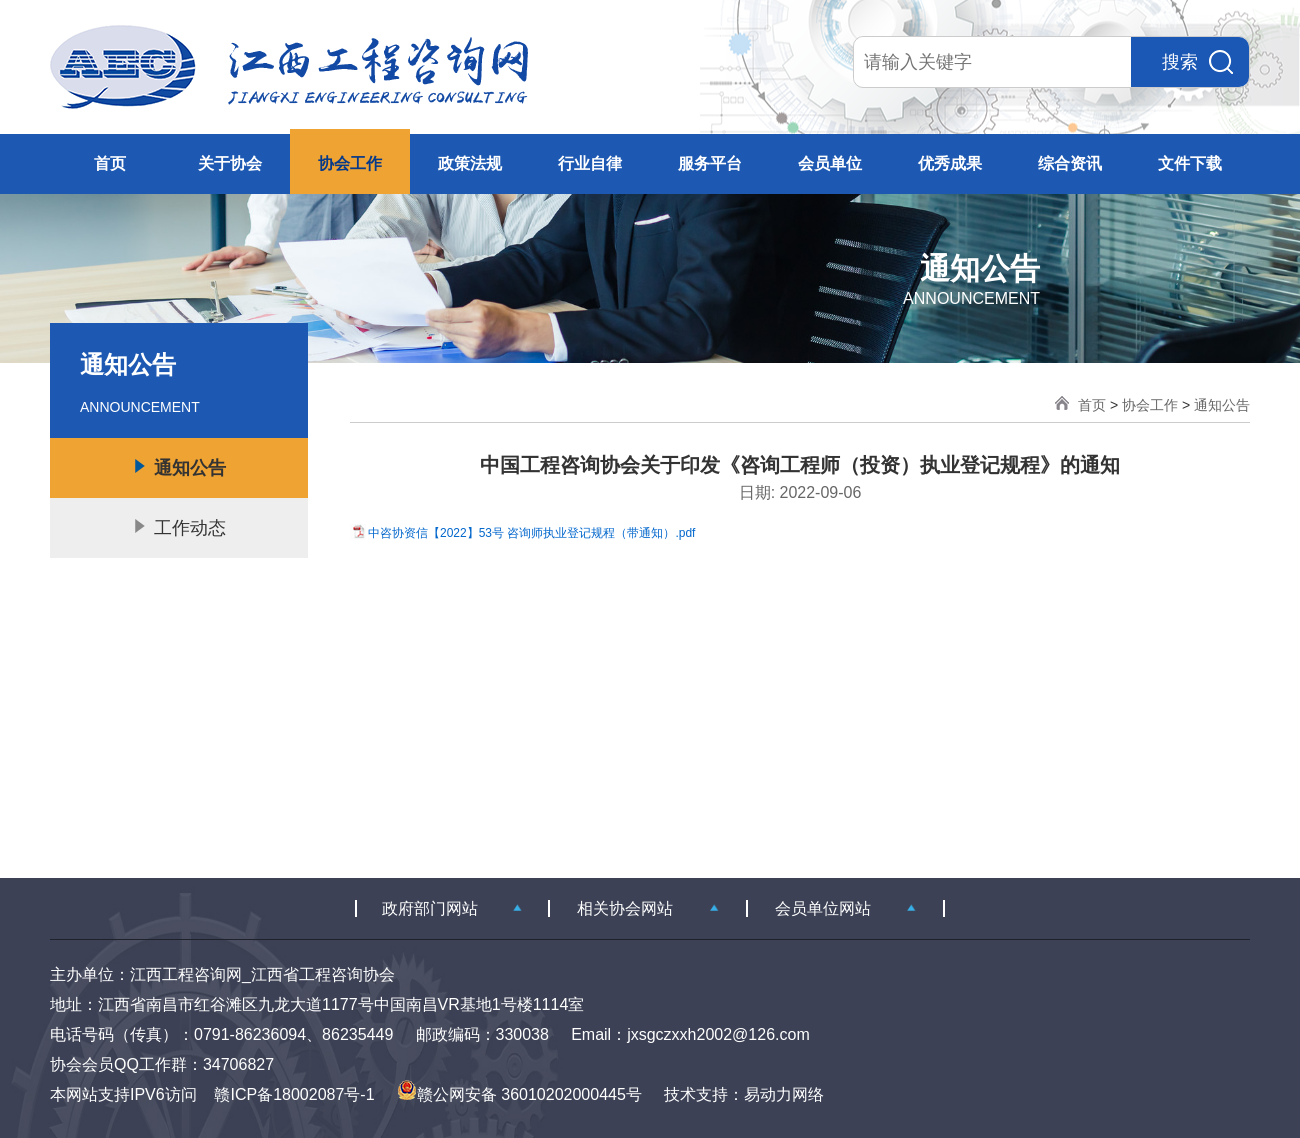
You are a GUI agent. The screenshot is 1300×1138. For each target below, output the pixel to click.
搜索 (1197, 62)
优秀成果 (950, 163)
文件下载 (1190, 163)
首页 (110, 163)
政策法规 (470, 163)
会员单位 (830, 163)
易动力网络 (784, 1094)
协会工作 (350, 163)
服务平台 (710, 163)
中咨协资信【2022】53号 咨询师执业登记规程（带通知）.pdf (531, 533)
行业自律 (590, 163)
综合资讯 (1070, 163)
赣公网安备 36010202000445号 (519, 1094)
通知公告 (1222, 405)
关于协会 (230, 163)
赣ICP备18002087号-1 (294, 1094)
